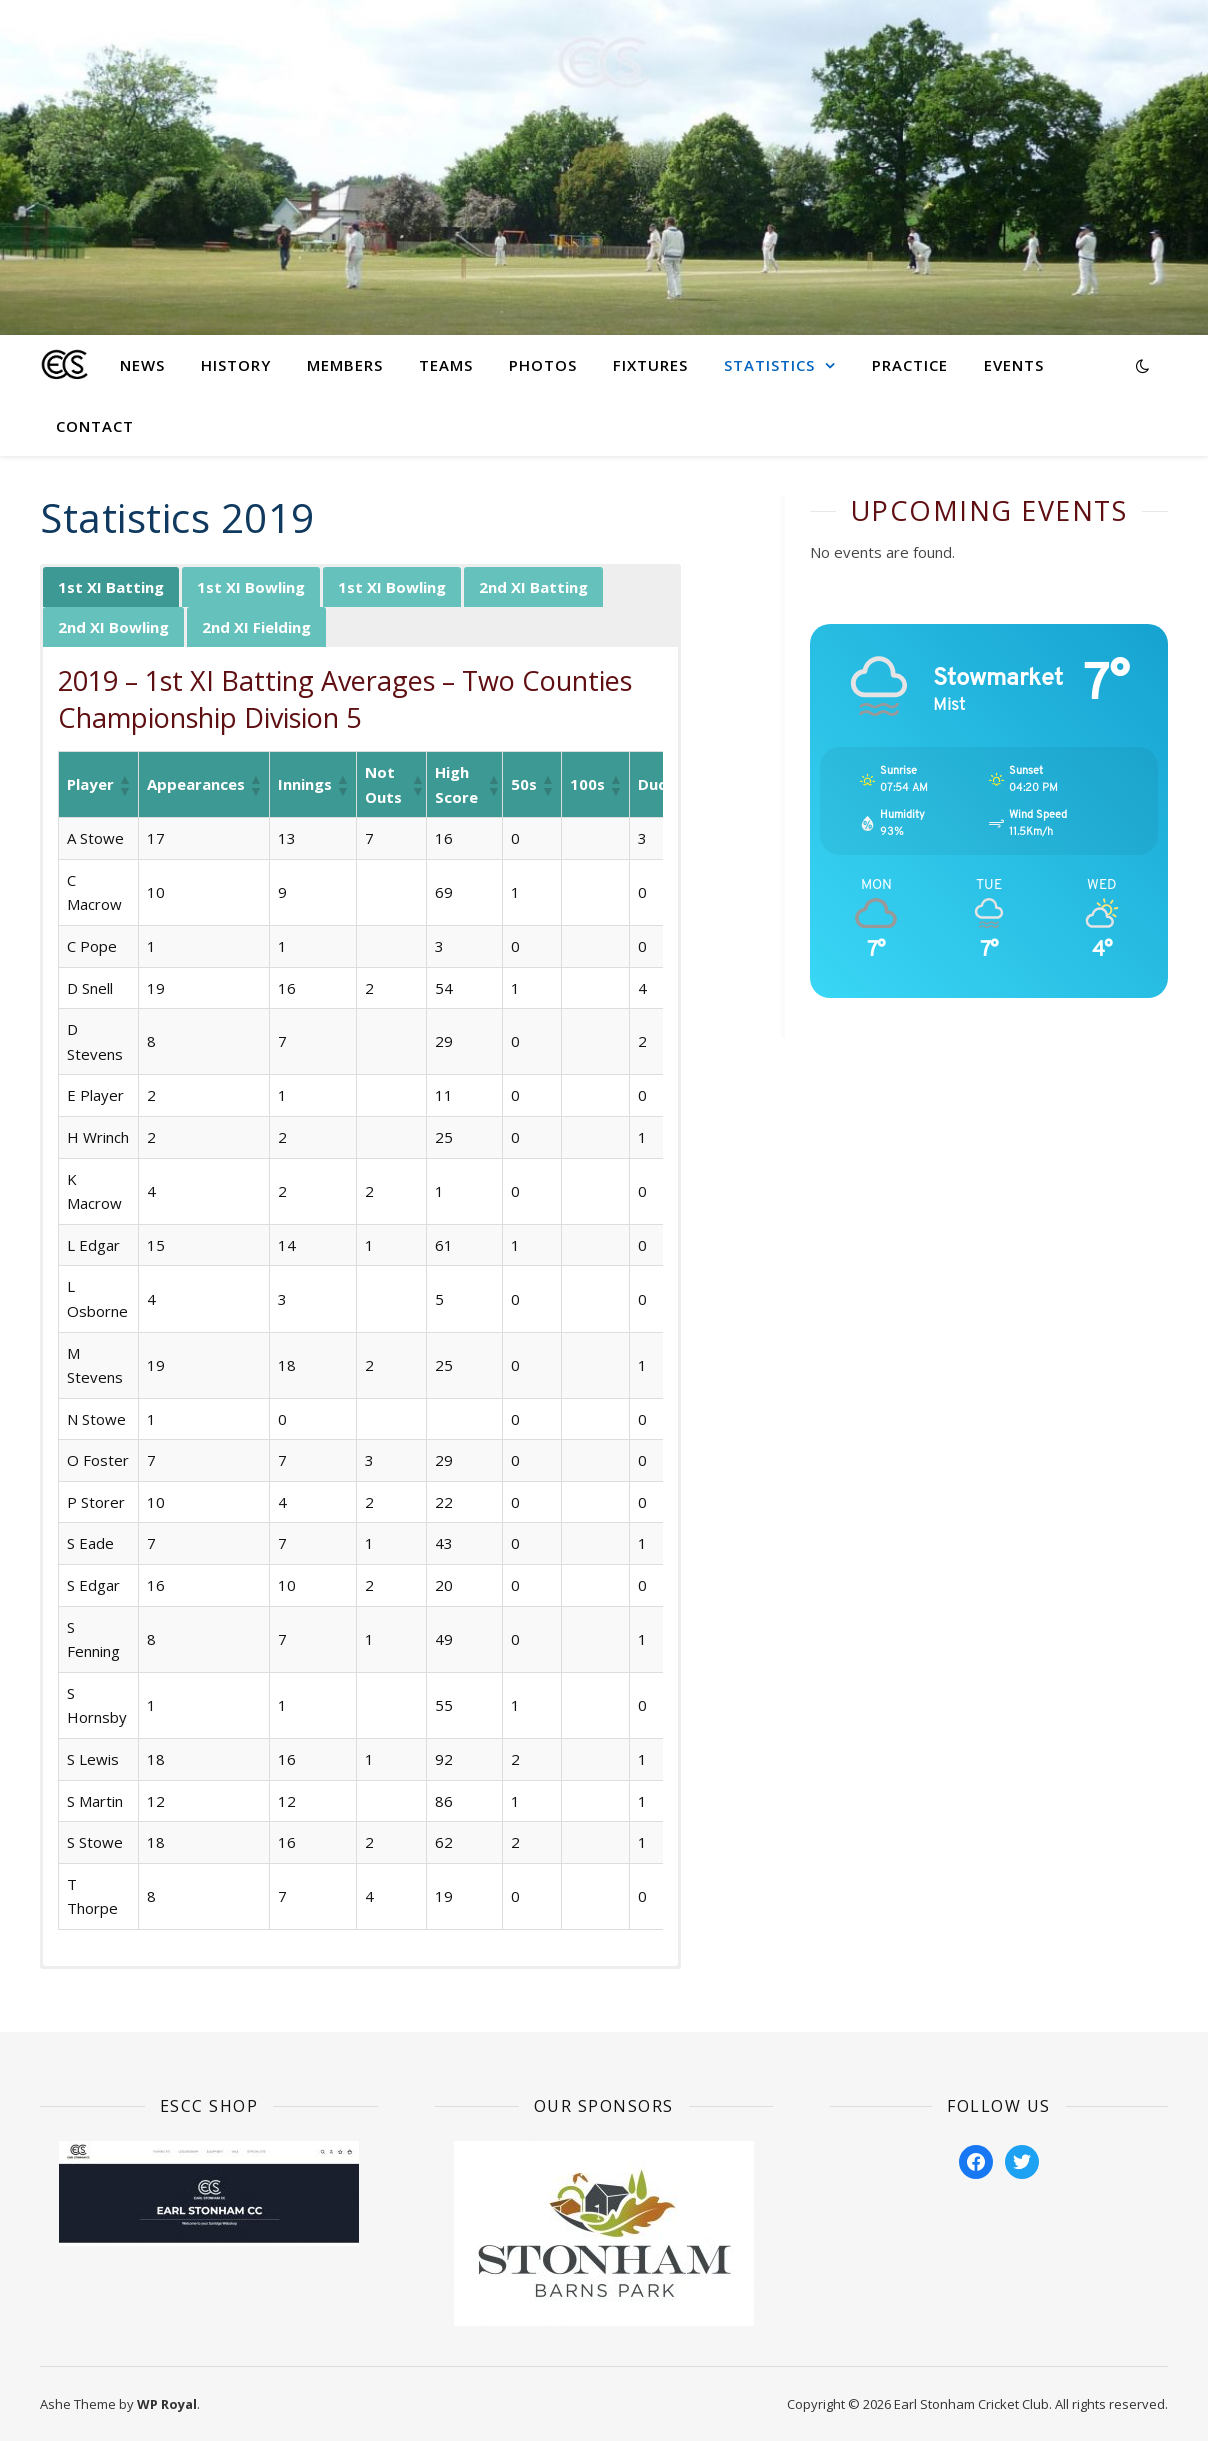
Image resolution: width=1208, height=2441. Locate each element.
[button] (124, 785)
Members (345, 365)
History (236, 365)
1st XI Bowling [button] (251, 587)
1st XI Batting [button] (111, 587)
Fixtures (650, 365)
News (142, 365)
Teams (446, 365)
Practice (910, 365)
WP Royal (167, 2404)
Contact (95, 426)
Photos (543, 365)
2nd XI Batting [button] (533, 587)
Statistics (769, 365)
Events (1014, 365)
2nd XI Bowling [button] (113, 627)
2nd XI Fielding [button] (256, 627)
